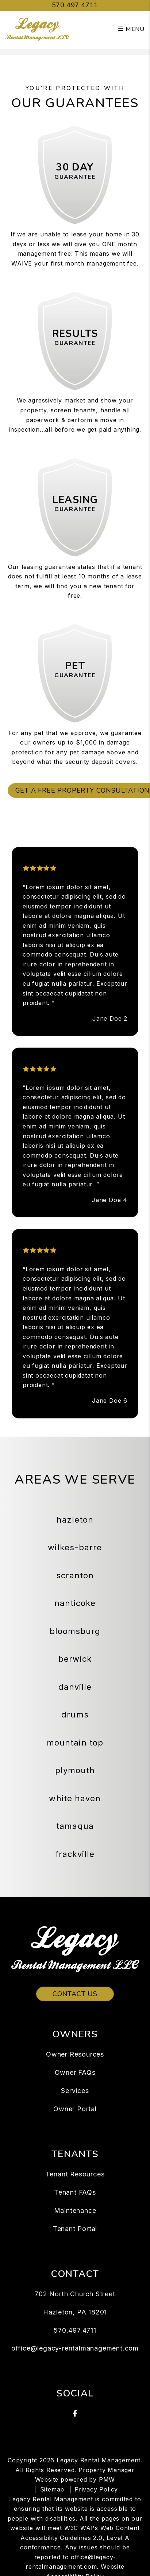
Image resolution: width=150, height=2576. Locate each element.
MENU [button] (131, 29)
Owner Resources (75, 2054)
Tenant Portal (75, 2229)
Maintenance (75, 2210)
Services (75, 2090)
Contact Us (75, 1994)
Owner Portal (75, 2109)
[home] (37, 29)
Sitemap (52, 2489)
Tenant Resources (75, 2174)
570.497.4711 (75, 5)
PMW (107, 2479)
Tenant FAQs (75, 2192)
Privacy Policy (96, 2489)
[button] (75, 2413)
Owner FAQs (75, 2072)
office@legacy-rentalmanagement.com (75, 2348)
